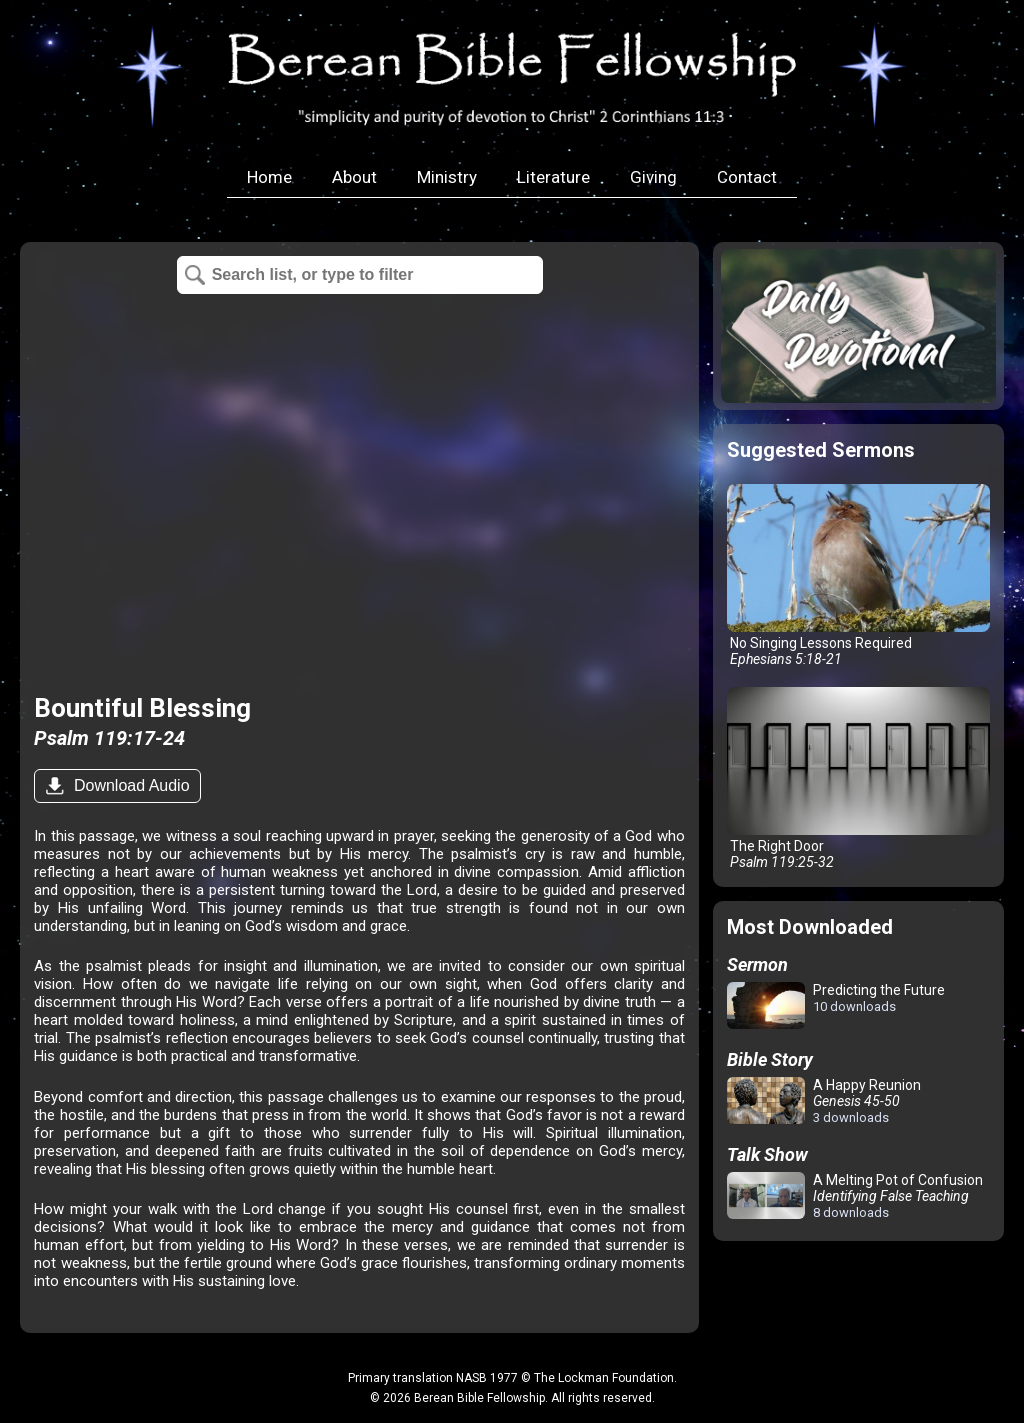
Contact (747, 177)
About (354, 177)
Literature (553, 177)
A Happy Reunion (824, 1101)
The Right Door (858, 778)
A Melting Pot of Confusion (855, 1196)
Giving (653, 177)
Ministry (447, 177)
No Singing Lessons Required (858, 575)
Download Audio (129, 785)
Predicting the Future (836, 1006)
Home (269, 177)
